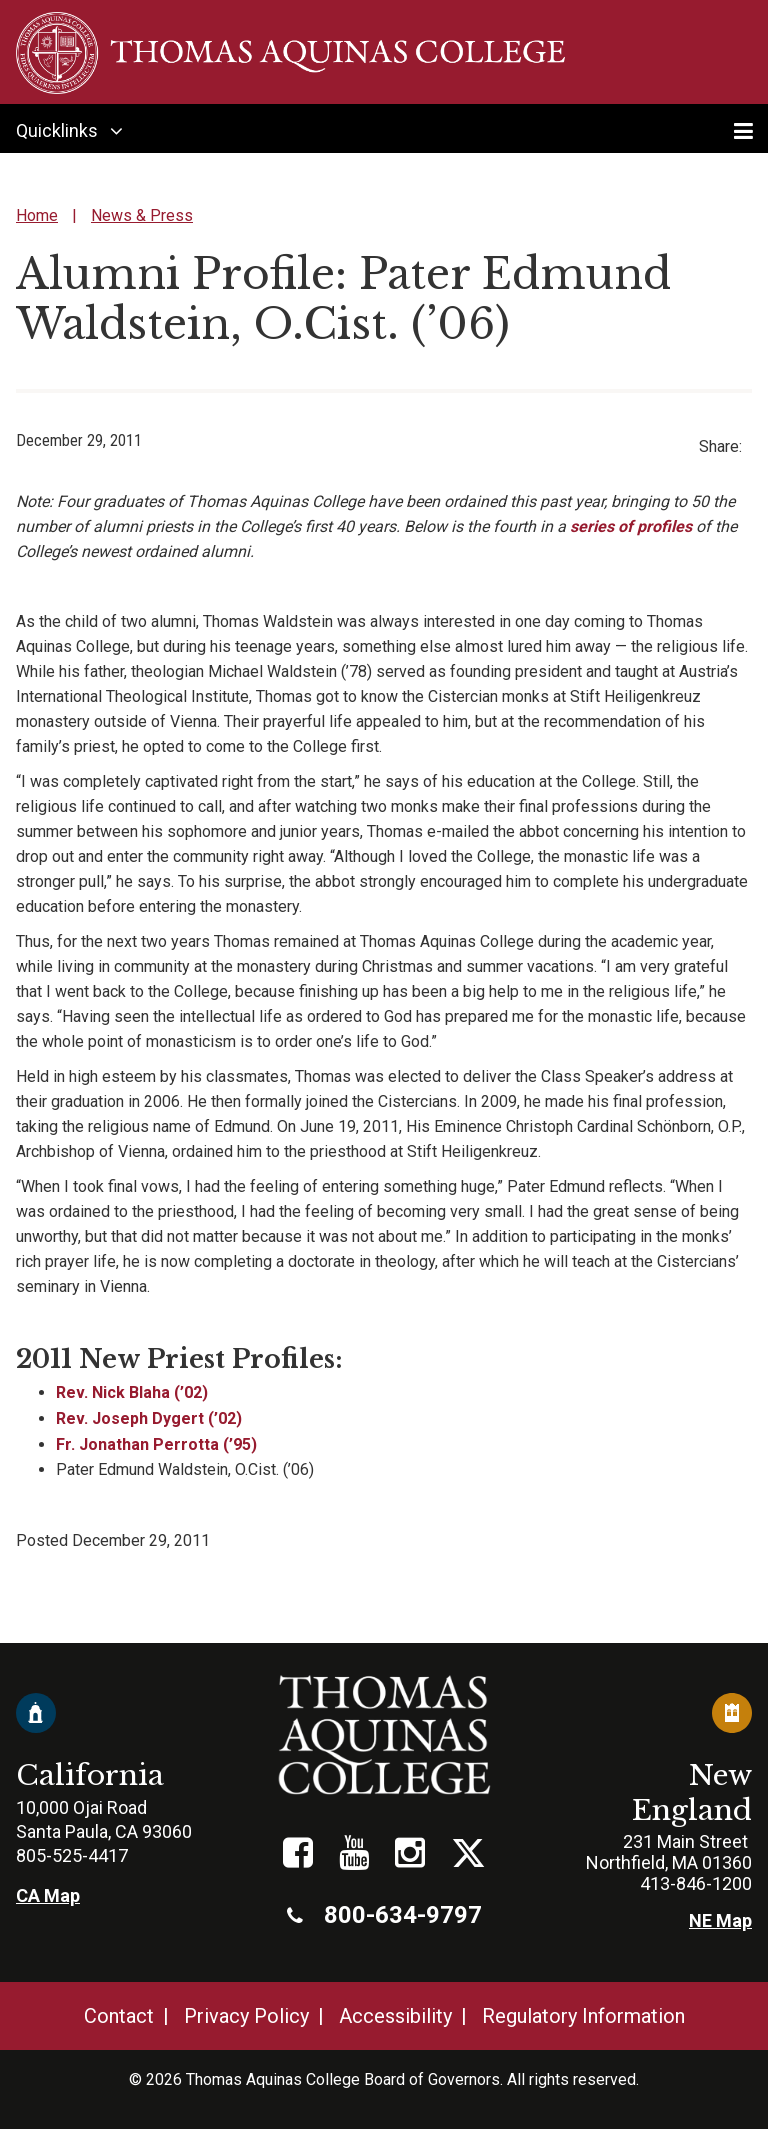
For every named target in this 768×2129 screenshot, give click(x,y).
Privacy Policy (246, 2016)
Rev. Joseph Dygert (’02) (149, 1418)
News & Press (142, 215)
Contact (119, 2016)
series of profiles (631, 526)
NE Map (720, 1920)
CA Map (48, 1895)
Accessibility (395, 2016)
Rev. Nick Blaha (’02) (132, 1392)
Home (37, 215)
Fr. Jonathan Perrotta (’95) (156, 1444)
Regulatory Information (583, 2016)
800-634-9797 (384, 1915)
